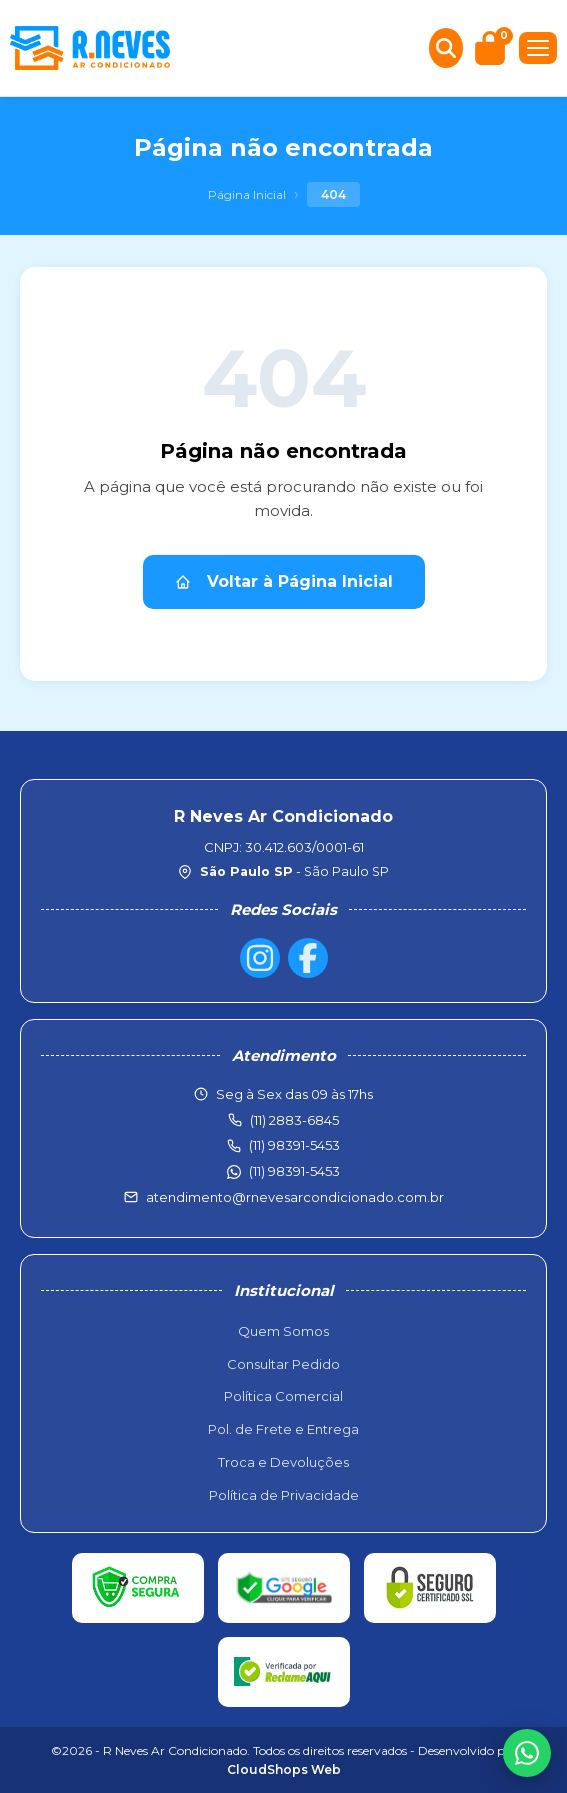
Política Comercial (283, 1396)
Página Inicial (247, 194)
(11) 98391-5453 (294, 1171)
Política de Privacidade (284, 1495)
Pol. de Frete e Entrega (283, 1429)
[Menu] (538, 48)
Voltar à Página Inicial (284, 581)
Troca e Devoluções (283, 1462)
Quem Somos (283, 1331)
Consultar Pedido (283, 1364)
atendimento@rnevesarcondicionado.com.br (295, 1197)
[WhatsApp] (527, 1753)
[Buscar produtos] (446, 48)
